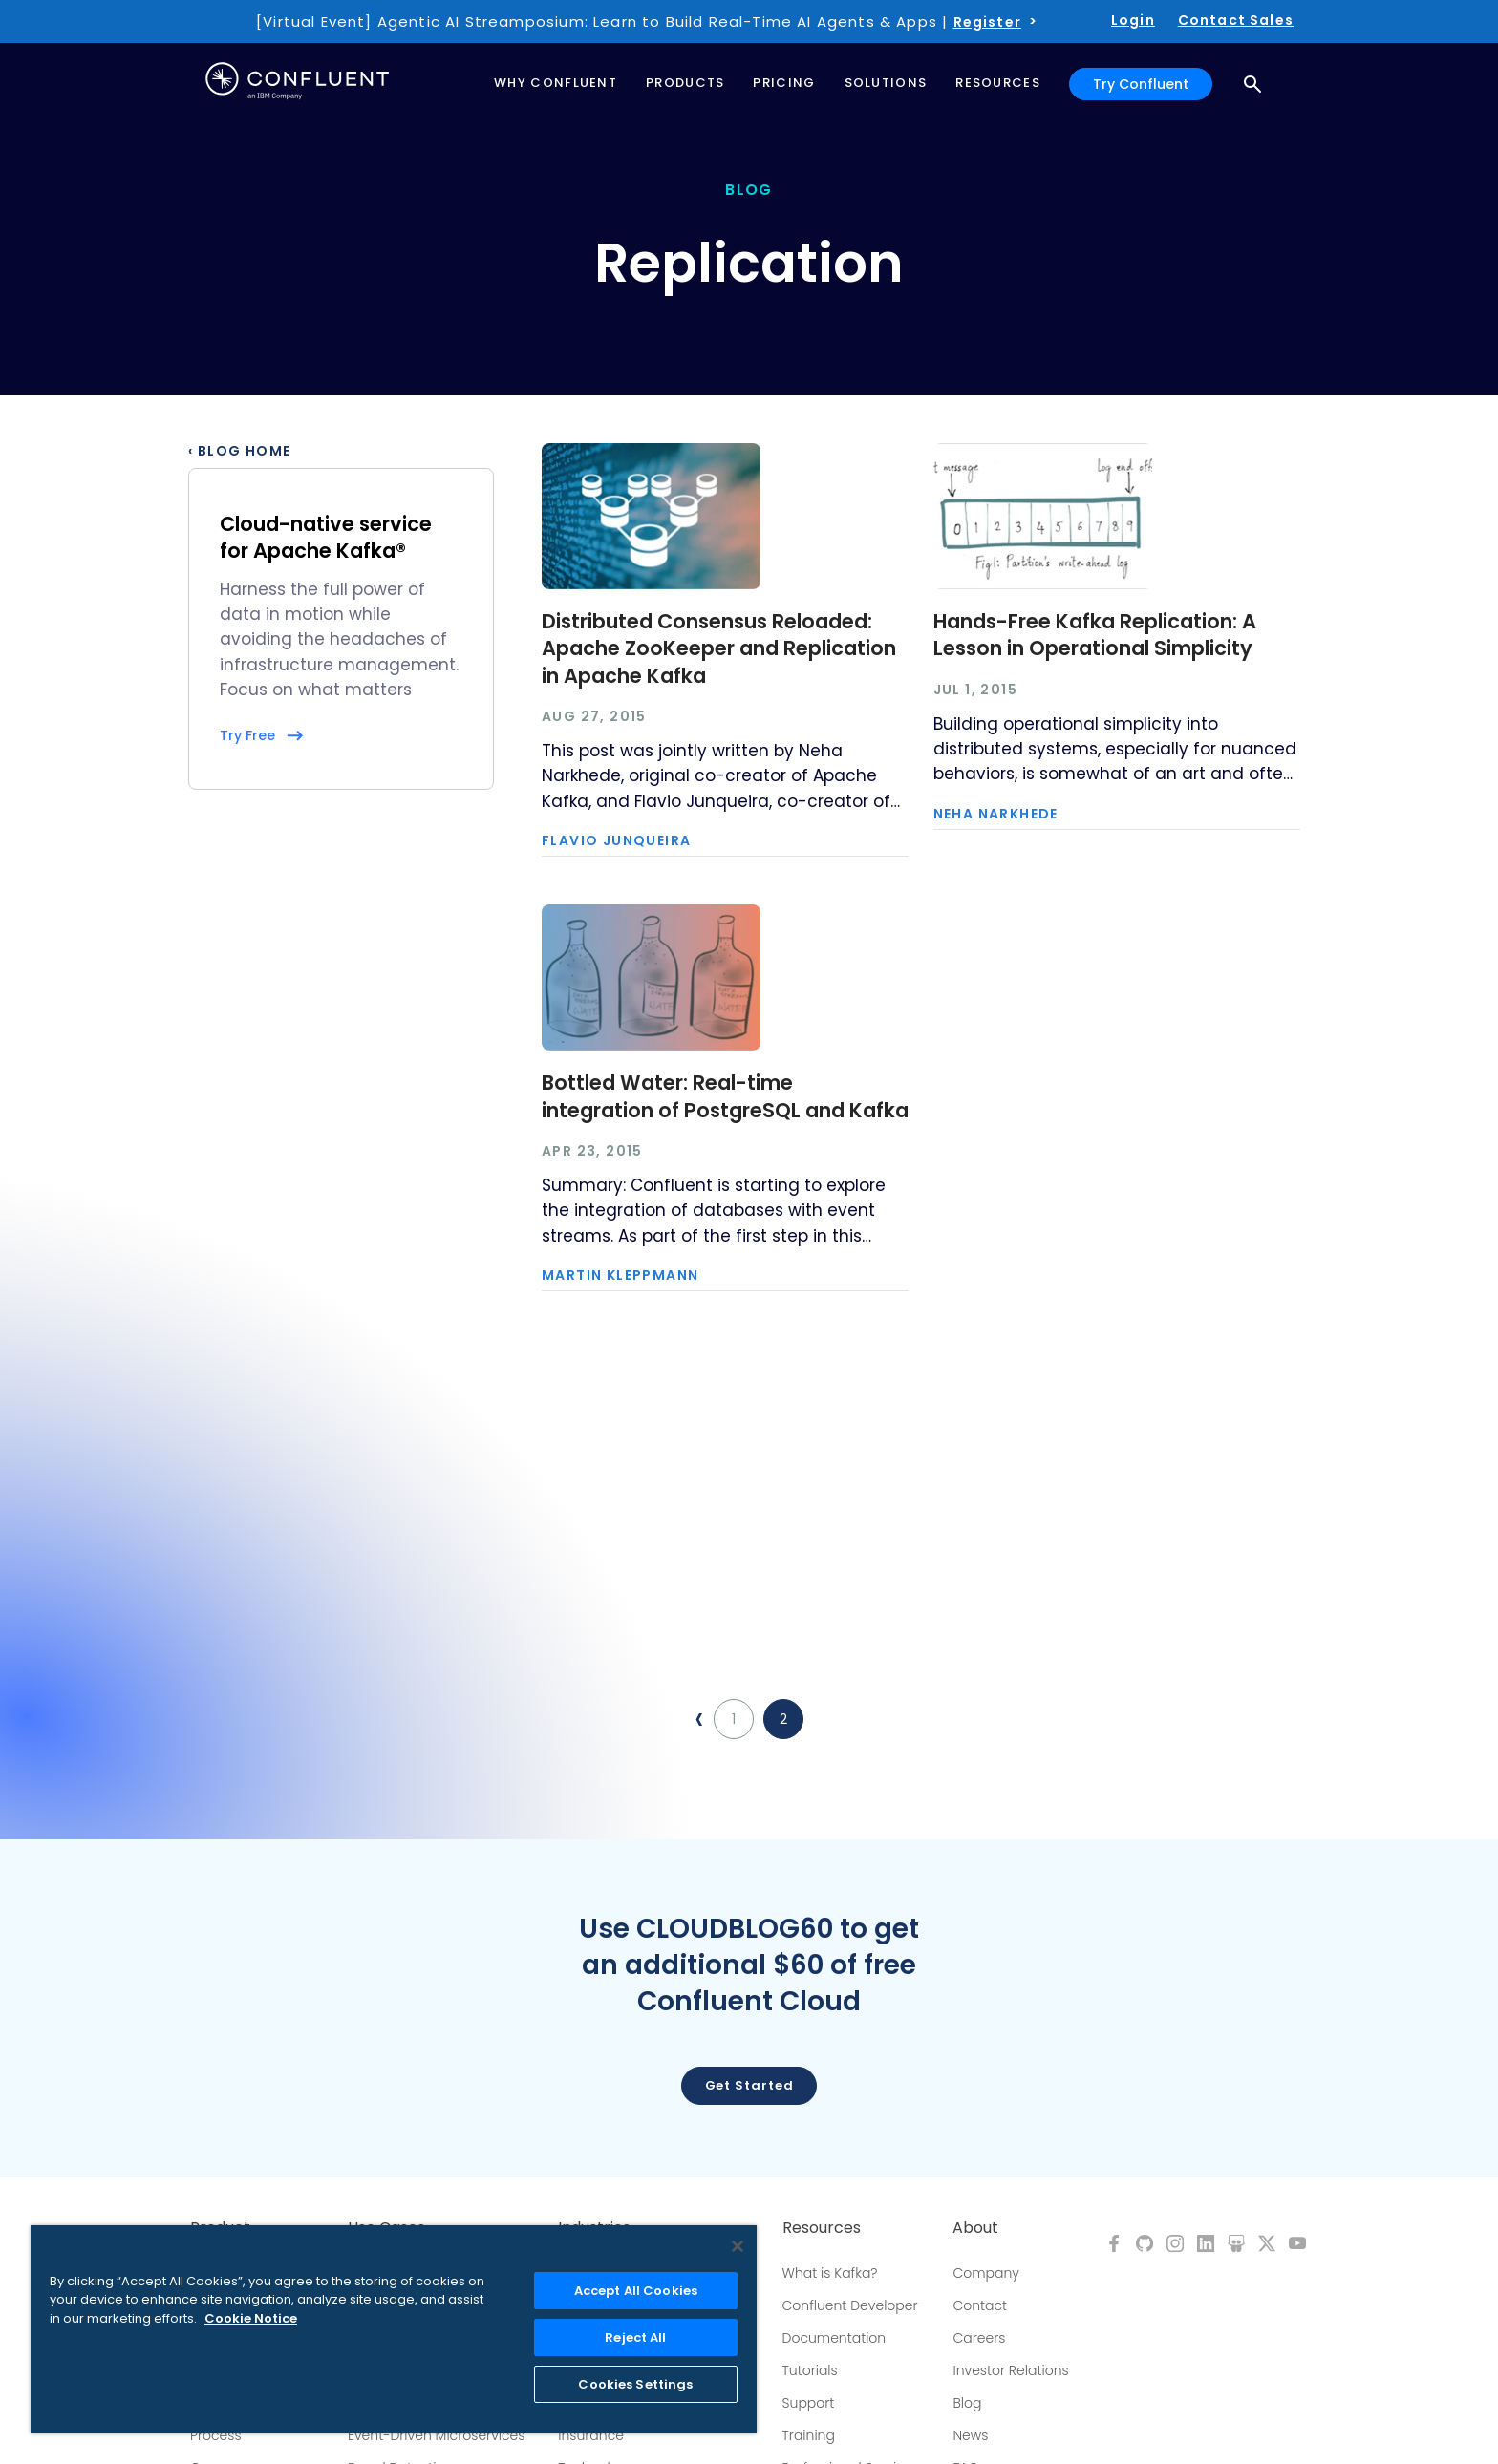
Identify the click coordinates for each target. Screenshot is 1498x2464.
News (970, 2435)
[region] (394, 2329)
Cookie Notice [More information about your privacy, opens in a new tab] (250, 2318)
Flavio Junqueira (616, 840)
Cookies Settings (635, 2384)
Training (808, 2435)
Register (987, 22)
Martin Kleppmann (620, 1275)
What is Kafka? (830, 2273)
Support (808, 2402)
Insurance (591, 2435)
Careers (978, 2337)
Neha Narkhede (996, 813)
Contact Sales (1236, 20)
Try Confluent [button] (1140, 84)
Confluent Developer (850, 2305)
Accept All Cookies (635, 2291)
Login (1133, 20)
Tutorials (810, 2370)
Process (216, 2435)
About (975, 2228)
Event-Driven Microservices (436, 2435)
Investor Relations (1010, 2370)
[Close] (737, 2246)
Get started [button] (749, 2085)
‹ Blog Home (239, 450)
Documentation (834, 2337)
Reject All (635, 2337)
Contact (979, 2305)
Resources (821, 2228)
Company (985, 2273)
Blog (966, 2402)
